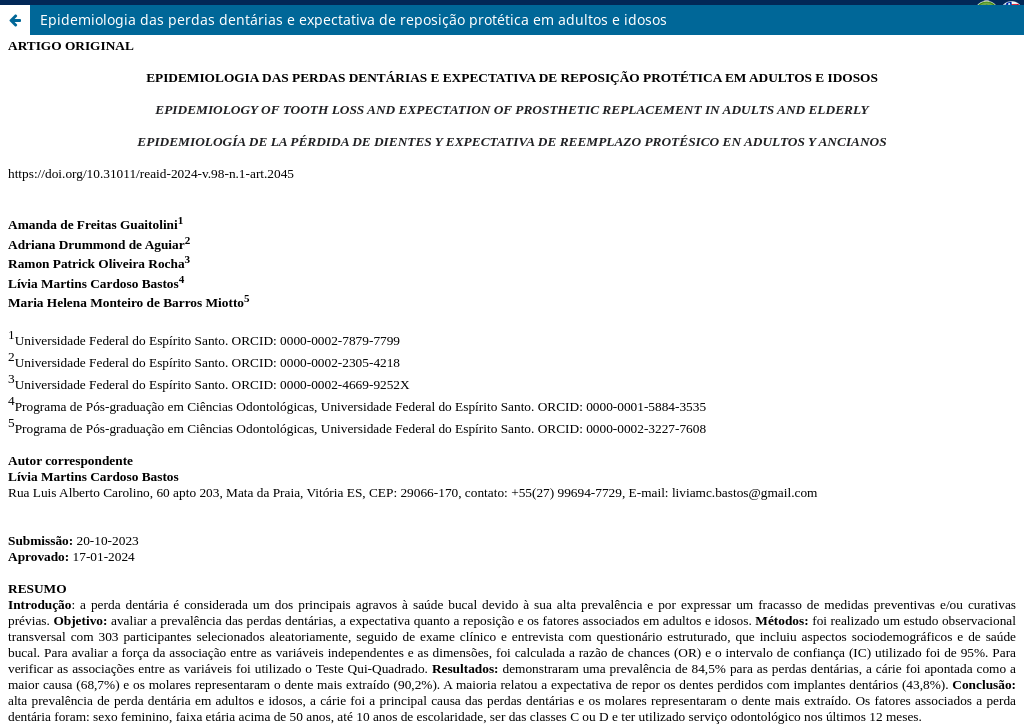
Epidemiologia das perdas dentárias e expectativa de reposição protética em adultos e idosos (353, 19)
